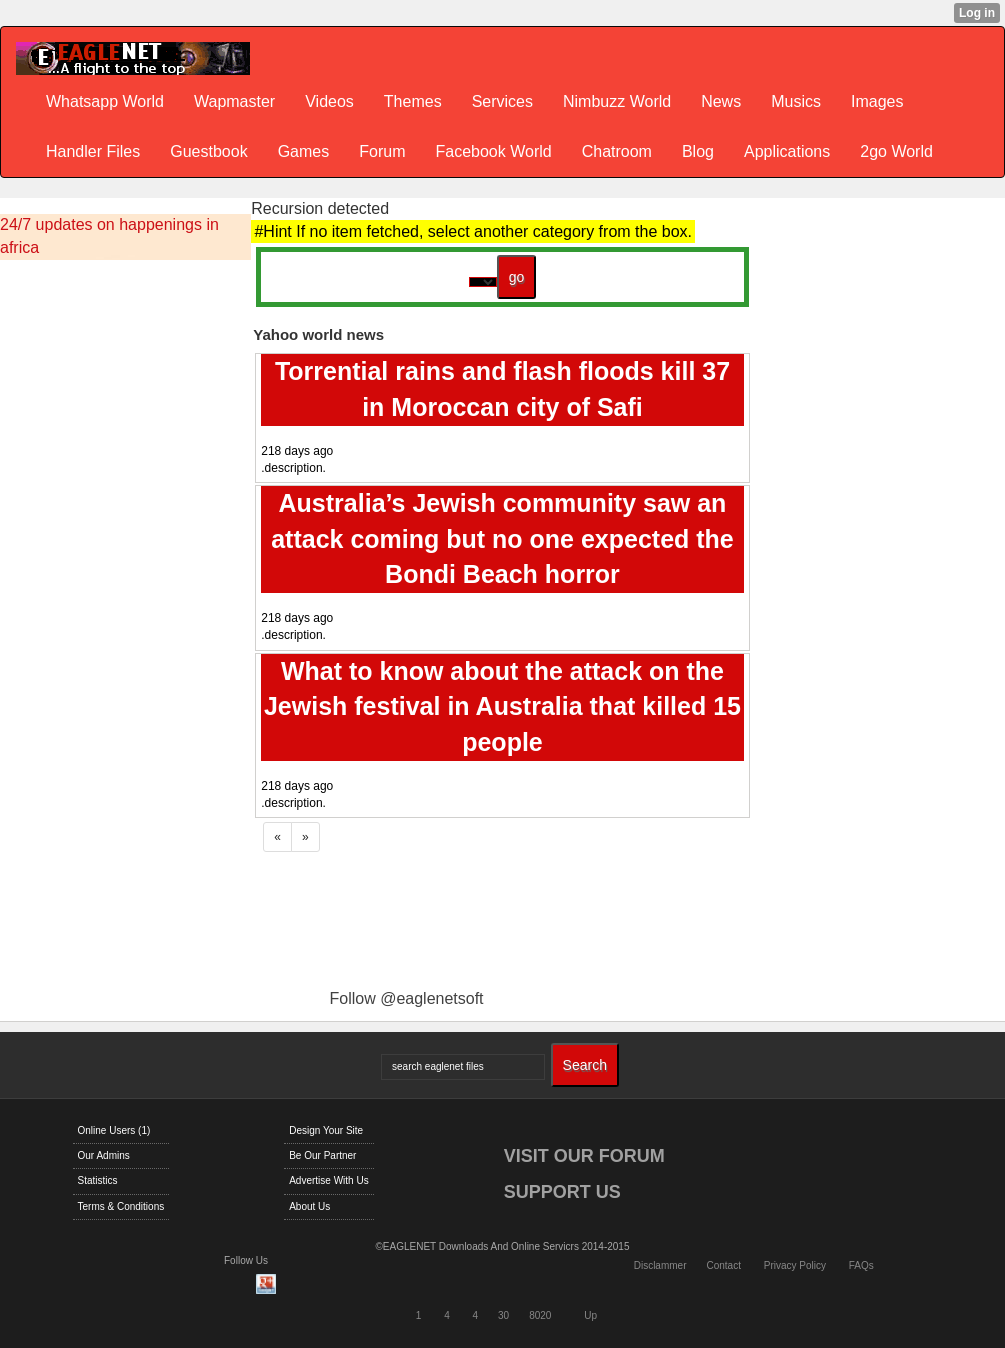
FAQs (861, 1265)
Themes (413, 101)
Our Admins (104, 1155)
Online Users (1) (114, 1130)
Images (877, 101)
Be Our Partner (322, 1155)
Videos (329, 101)
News (721, 101)
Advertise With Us (328, 1180)
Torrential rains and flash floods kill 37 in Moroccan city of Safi (502, 389)
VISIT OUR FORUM (584, 1156)
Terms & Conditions (121, 1206)
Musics (796, 101)
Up (590, 1315)
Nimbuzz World (617, 101)
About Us (309, 1206)
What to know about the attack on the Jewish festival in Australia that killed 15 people (502, 706)
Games (304, 151)
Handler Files (93, 151)
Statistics (98, 1180)
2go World (896, 151)
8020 (540, 1315)
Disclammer (660, 1265)
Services (502, 101)
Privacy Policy (795, 1265)
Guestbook (208, 151)
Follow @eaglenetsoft (406, 998)
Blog (698, 151)
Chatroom (617, 151)
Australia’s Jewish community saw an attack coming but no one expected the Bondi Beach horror (502, 538)
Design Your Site (326, 1130)
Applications (787, 151)
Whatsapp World (105, 101)
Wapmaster (234, 101)
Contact (723, 1265)
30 (503, 1315)
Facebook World (493, 151)
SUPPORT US (562, 1192)
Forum (382, 151)
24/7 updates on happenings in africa (109, 236)
